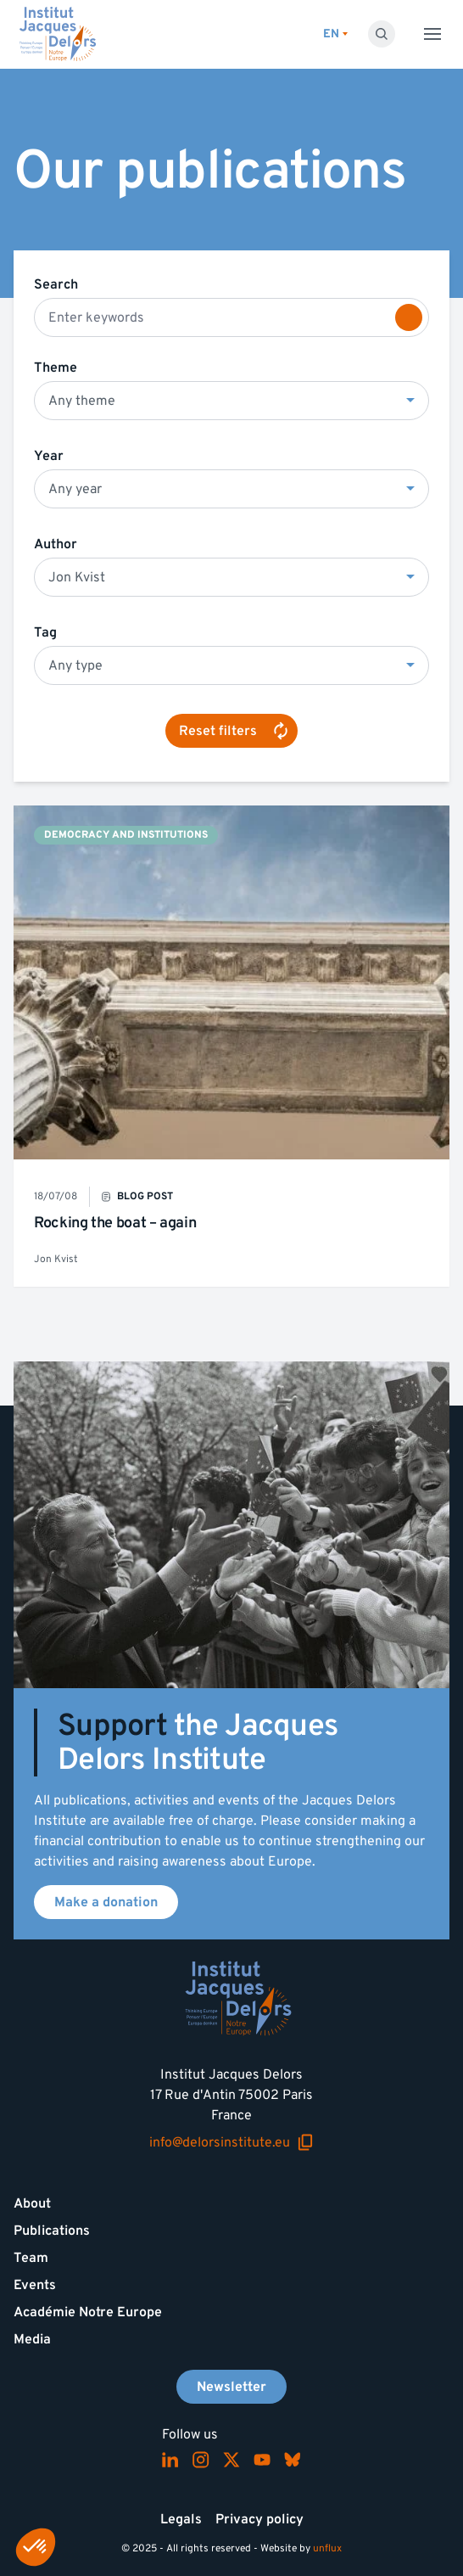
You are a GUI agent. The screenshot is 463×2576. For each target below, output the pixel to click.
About (32, 2203)
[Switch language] (335, 34)
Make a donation (106, 1902)
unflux (327, 2548)
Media (32, 2339)
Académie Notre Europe (88, 2312)
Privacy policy (259, 2519)
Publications (52, 2230)
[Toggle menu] (432, 34)
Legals (181, 2519)
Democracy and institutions (126, 835)
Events (35, 2285)
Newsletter (231, 2386)
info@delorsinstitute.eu (231, 2142)
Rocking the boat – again (115, 1222)
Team (31, 2257)
